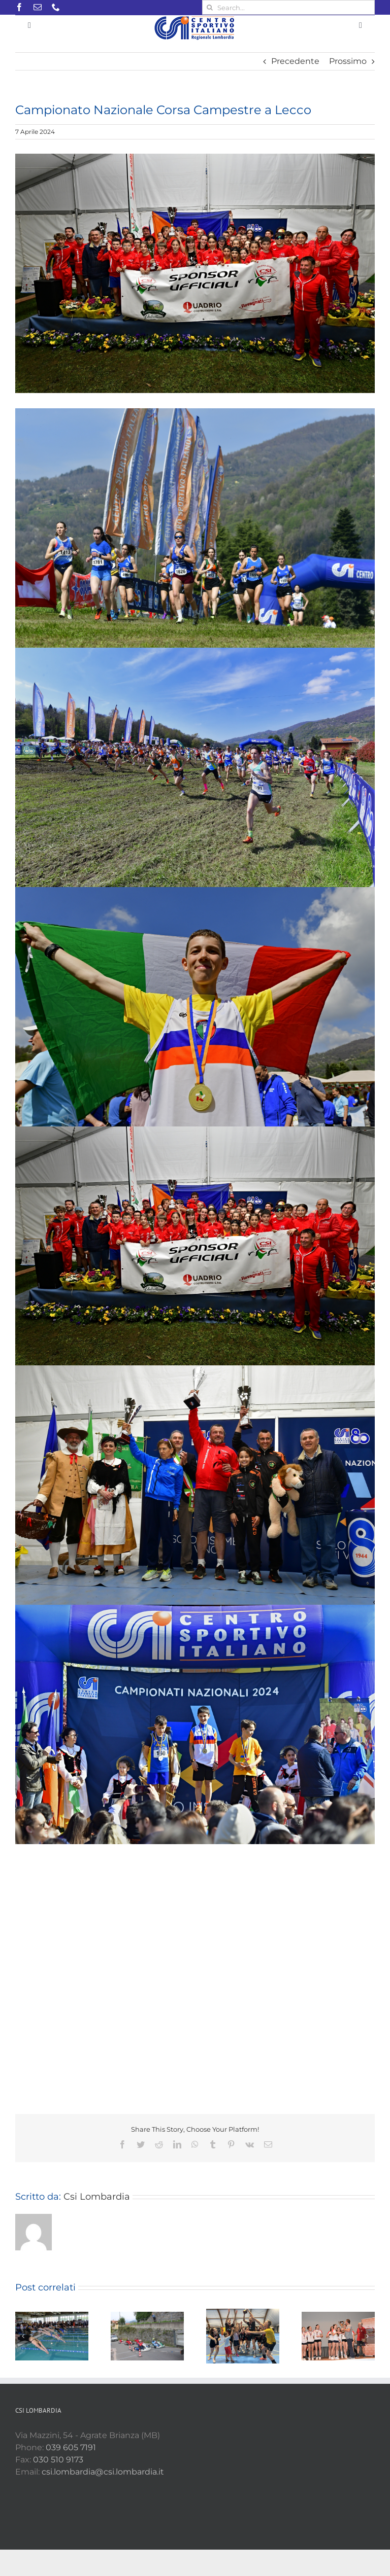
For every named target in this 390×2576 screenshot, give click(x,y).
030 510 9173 (58, 2459)
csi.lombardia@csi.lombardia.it (103, 2472)
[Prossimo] (367, 2336)
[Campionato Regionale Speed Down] (147, 2336)
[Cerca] (209, 7)
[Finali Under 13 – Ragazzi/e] (338, 2336)
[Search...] (288, 7)
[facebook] (19, 7)
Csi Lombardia (96, 2196)
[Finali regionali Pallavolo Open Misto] (242, 2336)
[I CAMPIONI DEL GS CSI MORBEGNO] (195, 273)
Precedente (295, 61)
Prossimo (348, 61)
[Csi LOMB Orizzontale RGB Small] (195, 19)
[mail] (38, 7)
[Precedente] (22, 2336)
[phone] (56, 7)
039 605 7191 (71, 2447)
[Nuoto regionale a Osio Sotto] (51, 2336)
